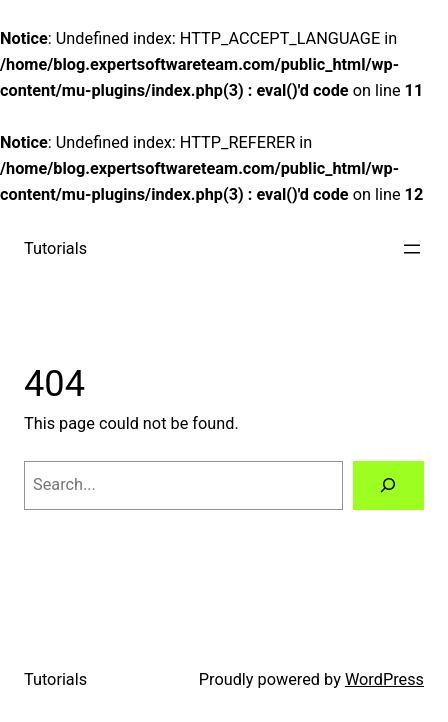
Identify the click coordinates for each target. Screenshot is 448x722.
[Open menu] (412, 249)
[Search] (388, 486)
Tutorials (55, 248)
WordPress (384, 679)
